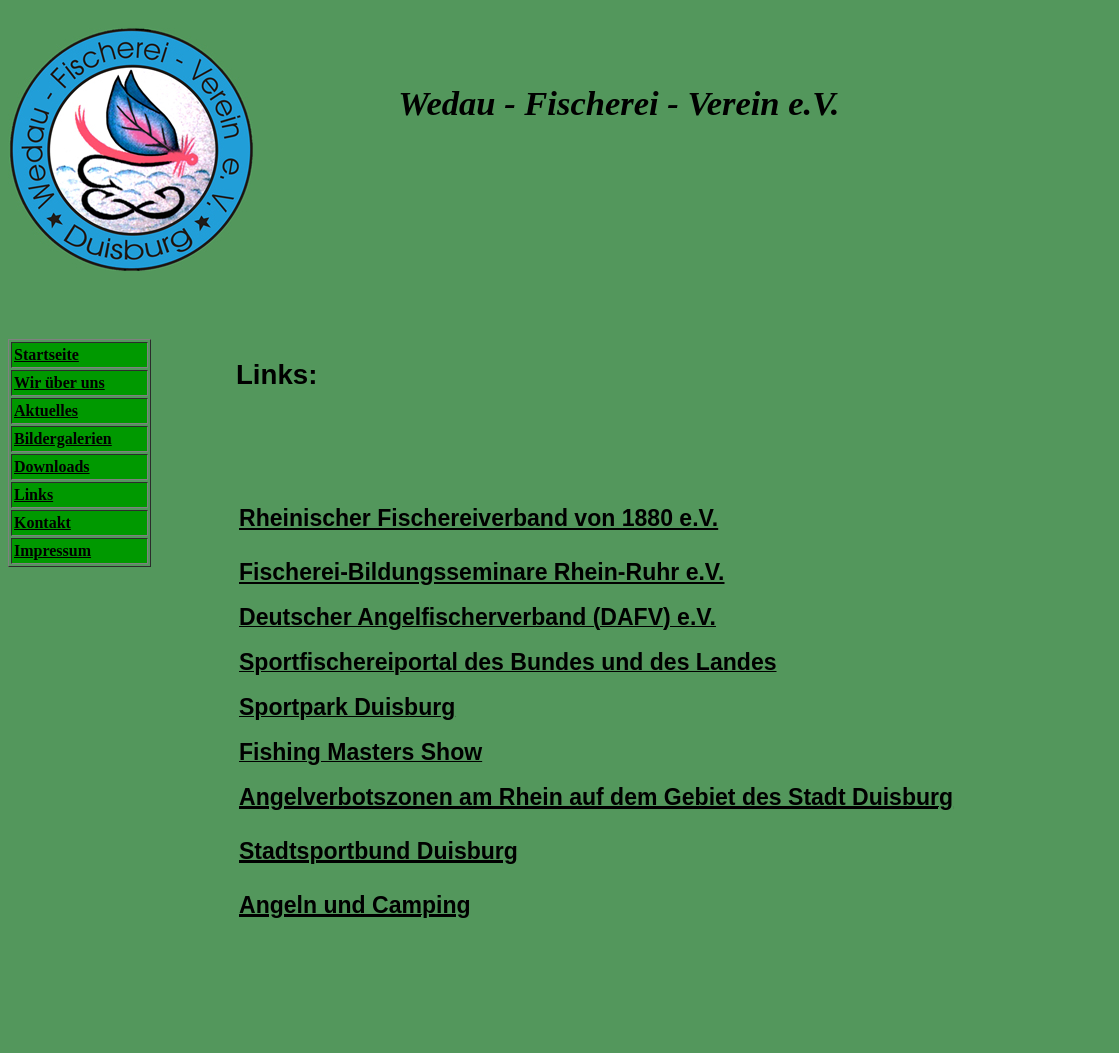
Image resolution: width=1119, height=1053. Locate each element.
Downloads (52, 466)
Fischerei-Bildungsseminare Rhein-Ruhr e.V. (482, 572)
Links (33, 494)
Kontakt (42, 522)
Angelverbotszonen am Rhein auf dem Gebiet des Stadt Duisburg (596, 797)
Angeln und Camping (355, 905)
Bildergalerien (63, 438)
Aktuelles (46, 410)
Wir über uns (59, 382)
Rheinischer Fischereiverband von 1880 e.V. (478, 518)
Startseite (46, 354)
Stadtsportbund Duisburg (378, 851)
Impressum (52, 550)
